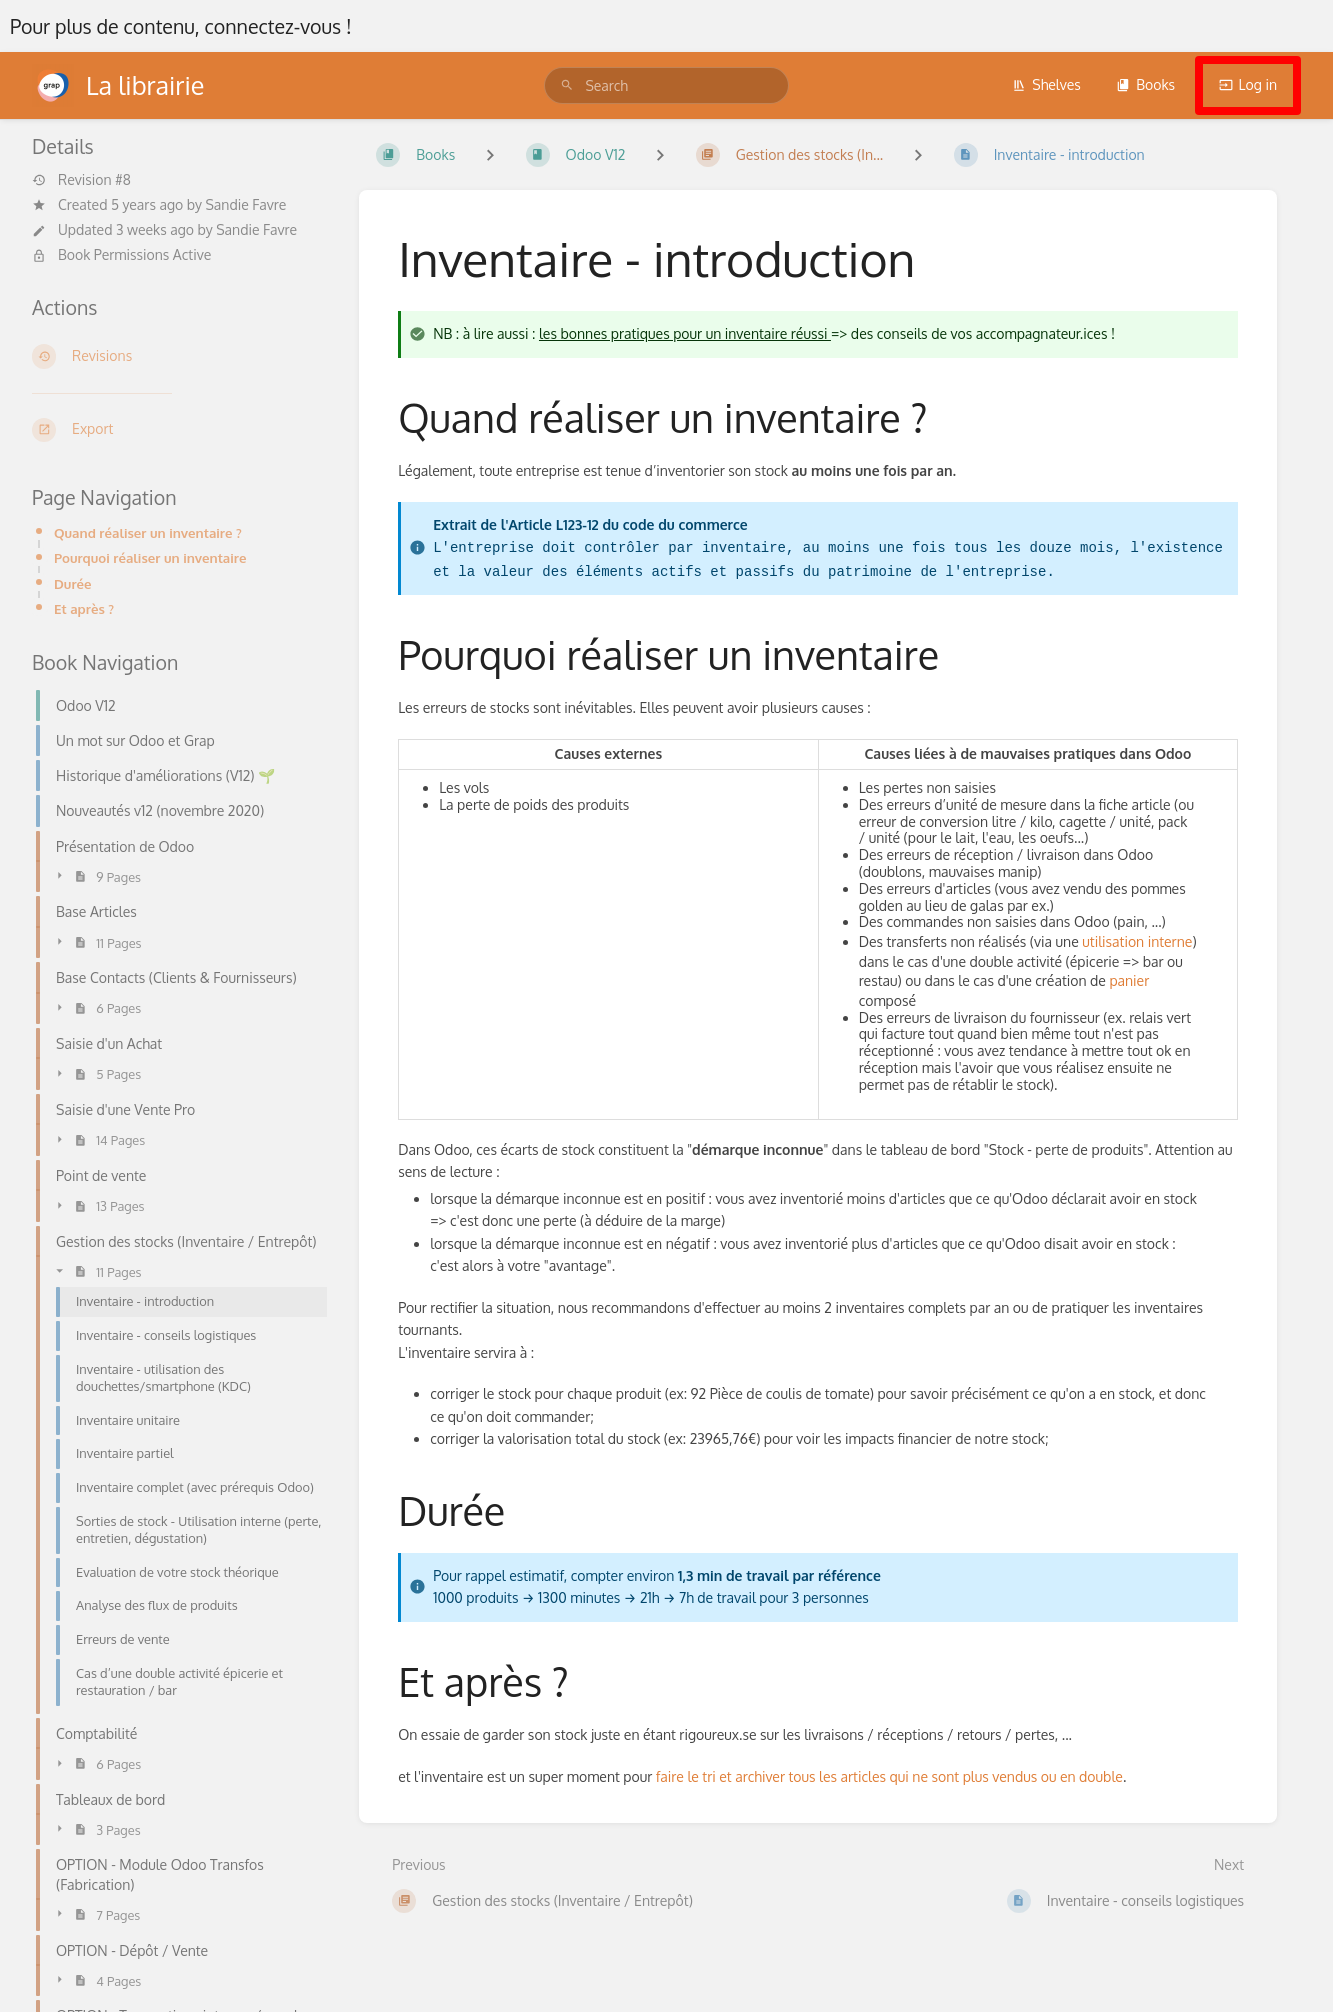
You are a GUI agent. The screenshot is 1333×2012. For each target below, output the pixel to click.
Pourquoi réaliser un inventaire (150, 557)
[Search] (567, 85)
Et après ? (84, 608)
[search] (666, 85)
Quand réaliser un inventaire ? (148, 532)
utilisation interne (1137, 941)
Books (1145, 84)
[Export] (179, 430)
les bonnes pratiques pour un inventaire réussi (685, 333)
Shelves (1046, 84)
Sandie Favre (245, 204)
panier (1129, 980)
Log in (1248, 84)
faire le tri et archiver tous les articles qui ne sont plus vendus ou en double (889, 1776)
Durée (73, 583)
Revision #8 (81, 180)
